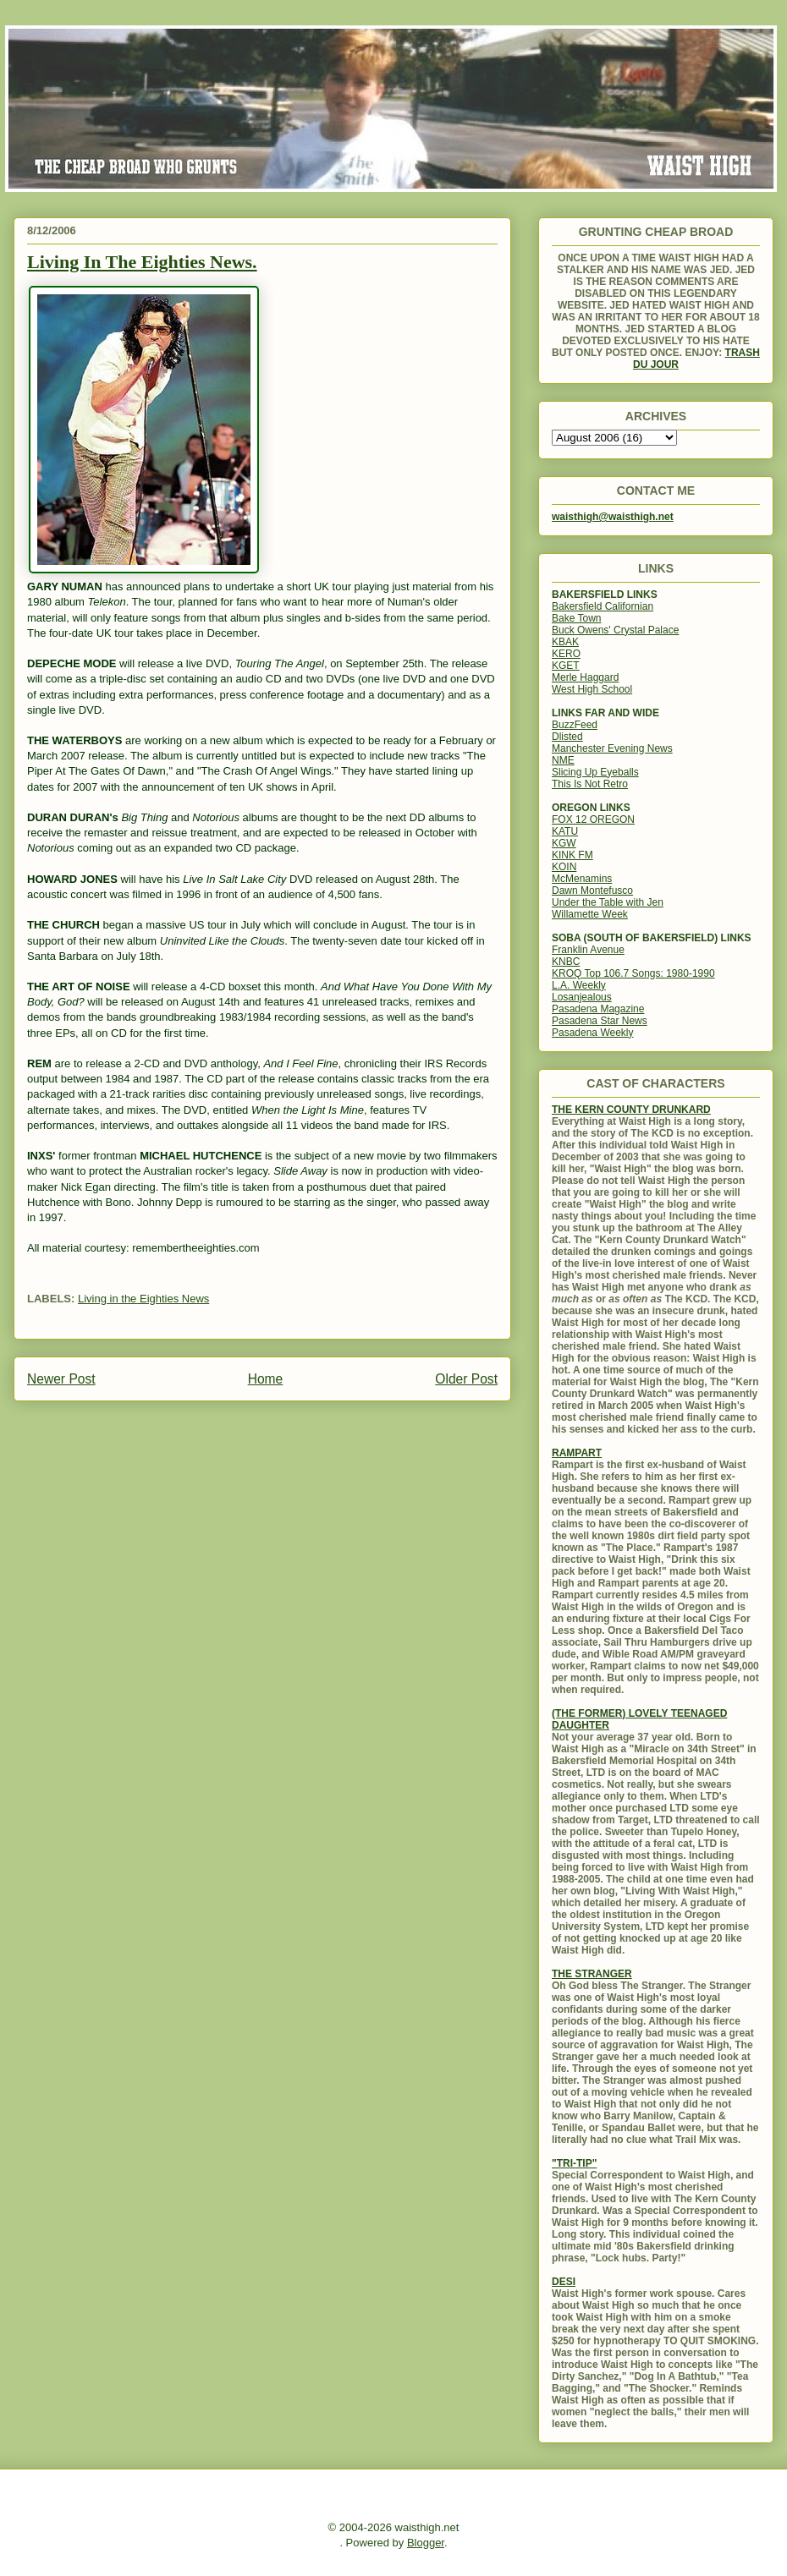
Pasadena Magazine (598, 1009)
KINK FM (572, 855)
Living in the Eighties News (143, 1298)
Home (265, 1379)
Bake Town (576, 618)
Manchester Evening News (612, 748)
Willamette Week (590, 914)
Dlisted (567, 737)
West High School (592, 689)
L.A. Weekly (579, 985)
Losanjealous (582, 997)
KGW (564, 843)
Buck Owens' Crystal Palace (615, 630)
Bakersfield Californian (602, 606)
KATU (565, 831)
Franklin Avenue (588, 950)
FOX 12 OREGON (593, 819)
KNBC (566, 961)
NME (563, 760)
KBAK (565, 642)
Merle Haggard (585, 677)
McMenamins (582, 879)
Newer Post (61, 1379)
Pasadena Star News (599, 1021)
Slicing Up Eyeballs (595, 772)
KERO (566, 654)
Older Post (466, 1379)
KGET (566, 665)
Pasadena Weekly (593, 1033)
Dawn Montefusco (592, 890)
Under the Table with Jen (607, 902)
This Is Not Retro (590, 784)
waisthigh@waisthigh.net (613, 517)
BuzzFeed (574, 725)
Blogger (425, 2542)
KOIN (564, 867)
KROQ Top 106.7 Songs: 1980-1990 (633, 973)
